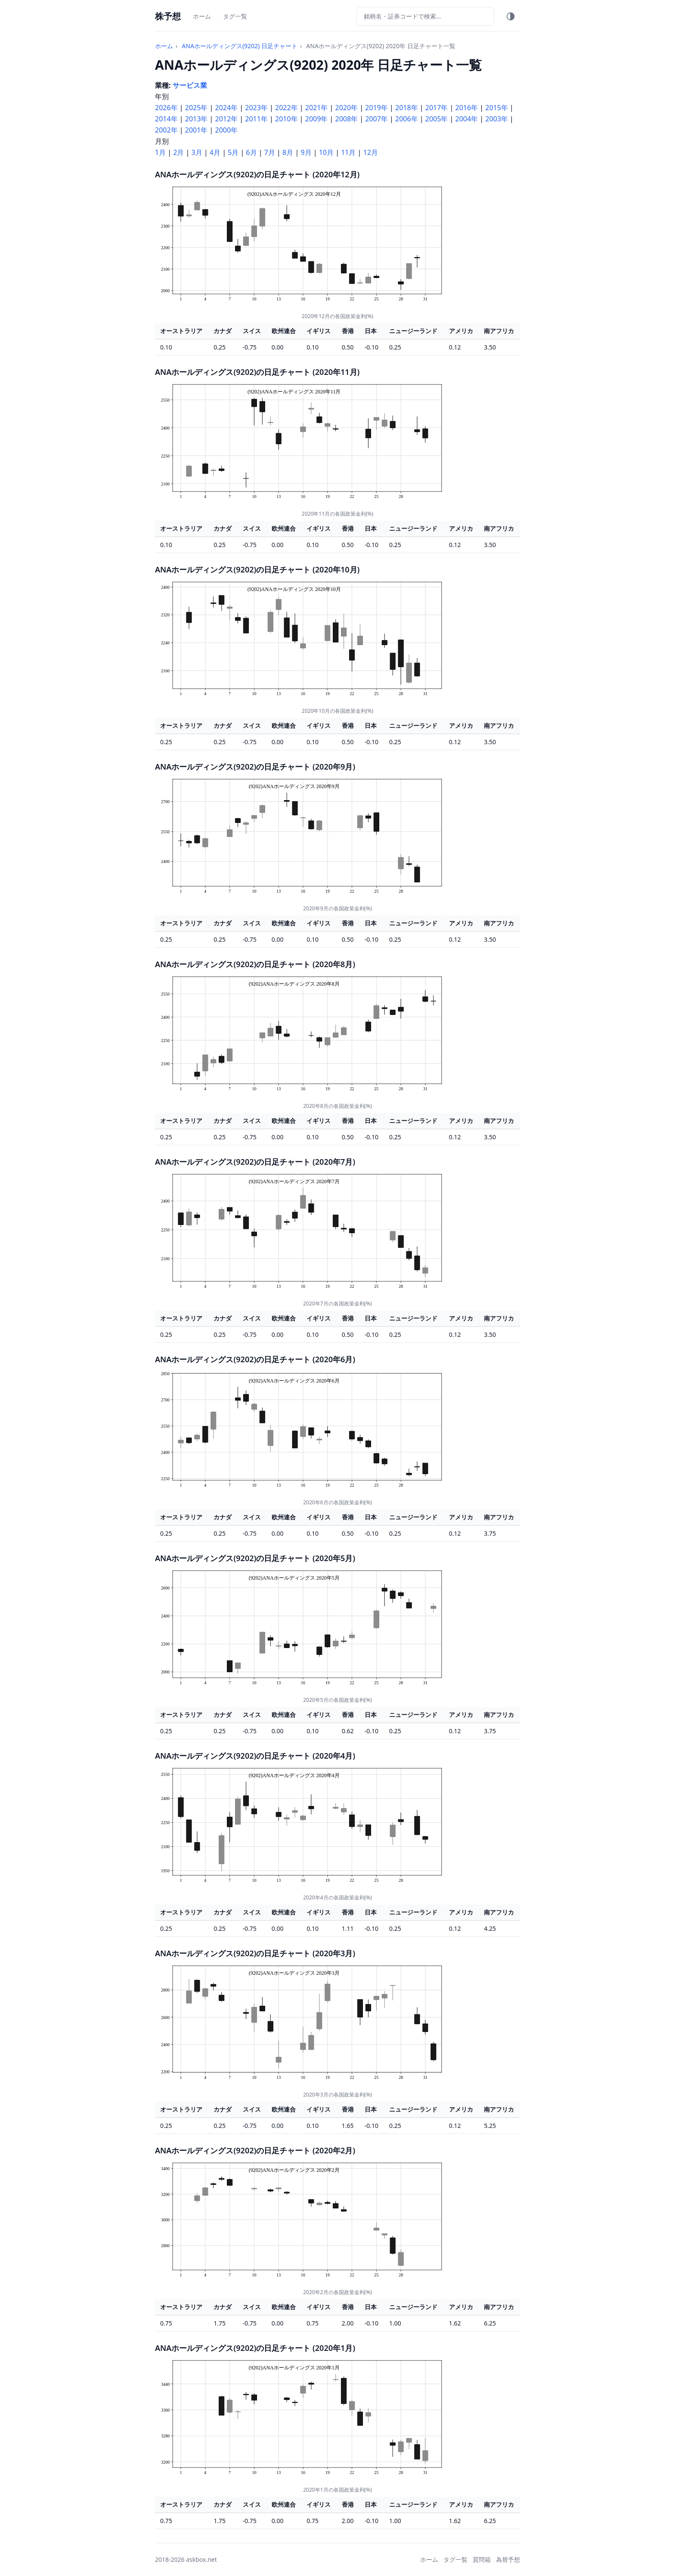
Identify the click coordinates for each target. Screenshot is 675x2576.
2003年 (496, 119)
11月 (348, 152)
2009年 (316, 119)
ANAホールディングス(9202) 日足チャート (239, 46)
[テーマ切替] (510, 16)
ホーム (202, 16)
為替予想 (508, 2559)
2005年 (436, 119)
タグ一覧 (235, 16)
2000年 (226, 130)
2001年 (196, 130)
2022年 (286, 107)
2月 (178, 152)
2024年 (226, 107)
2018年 (406, 107)
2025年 (196, 107)
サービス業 (190, 85)
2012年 (226, 119)
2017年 (436, 107)
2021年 (316, 107)
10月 (326, 152)
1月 (160, 152)
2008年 (346, 119)
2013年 (196, 119)
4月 (215, 152)
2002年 (166, 130)
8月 (287, 152)
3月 (197, 152)
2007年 (376, 119)
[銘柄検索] (425, 16)
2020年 (346, 107)
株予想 (168, 16)
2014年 (166, 119)
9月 (305, 152)
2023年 (256, 107)
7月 (269, 152)
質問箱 (482, 2559)
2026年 (166, 107)
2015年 (496, 107)
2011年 (256, 119)
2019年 (376, 107)
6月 (251, 152)
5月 (233, 152)
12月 (370, 152)
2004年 (466, 119)
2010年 (286, 119)
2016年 (466, 107)
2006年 (406, 119)
